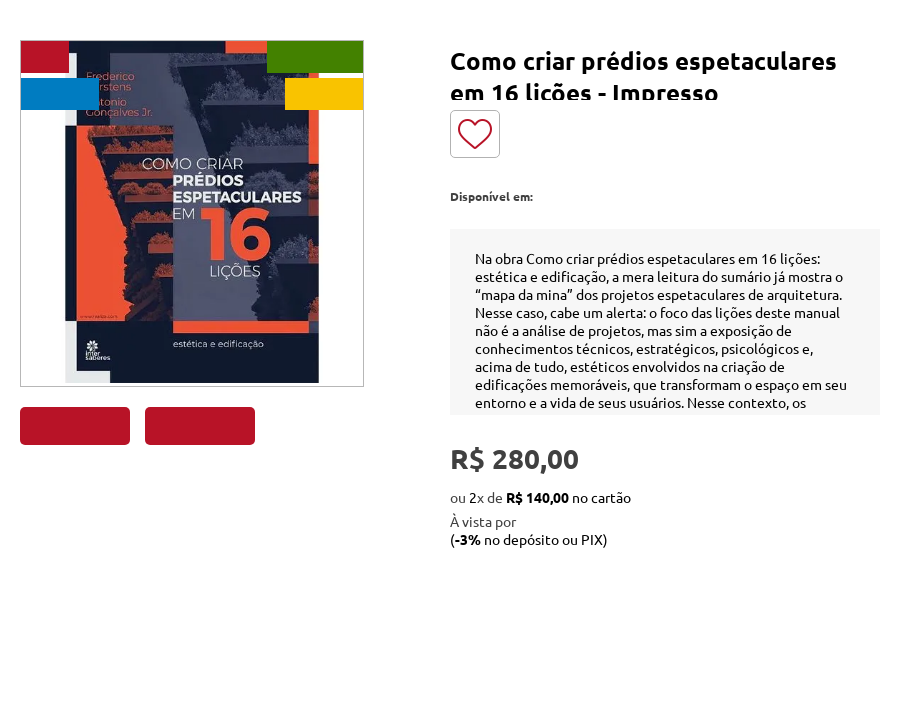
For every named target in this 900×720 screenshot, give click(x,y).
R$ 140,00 (537, 497)
